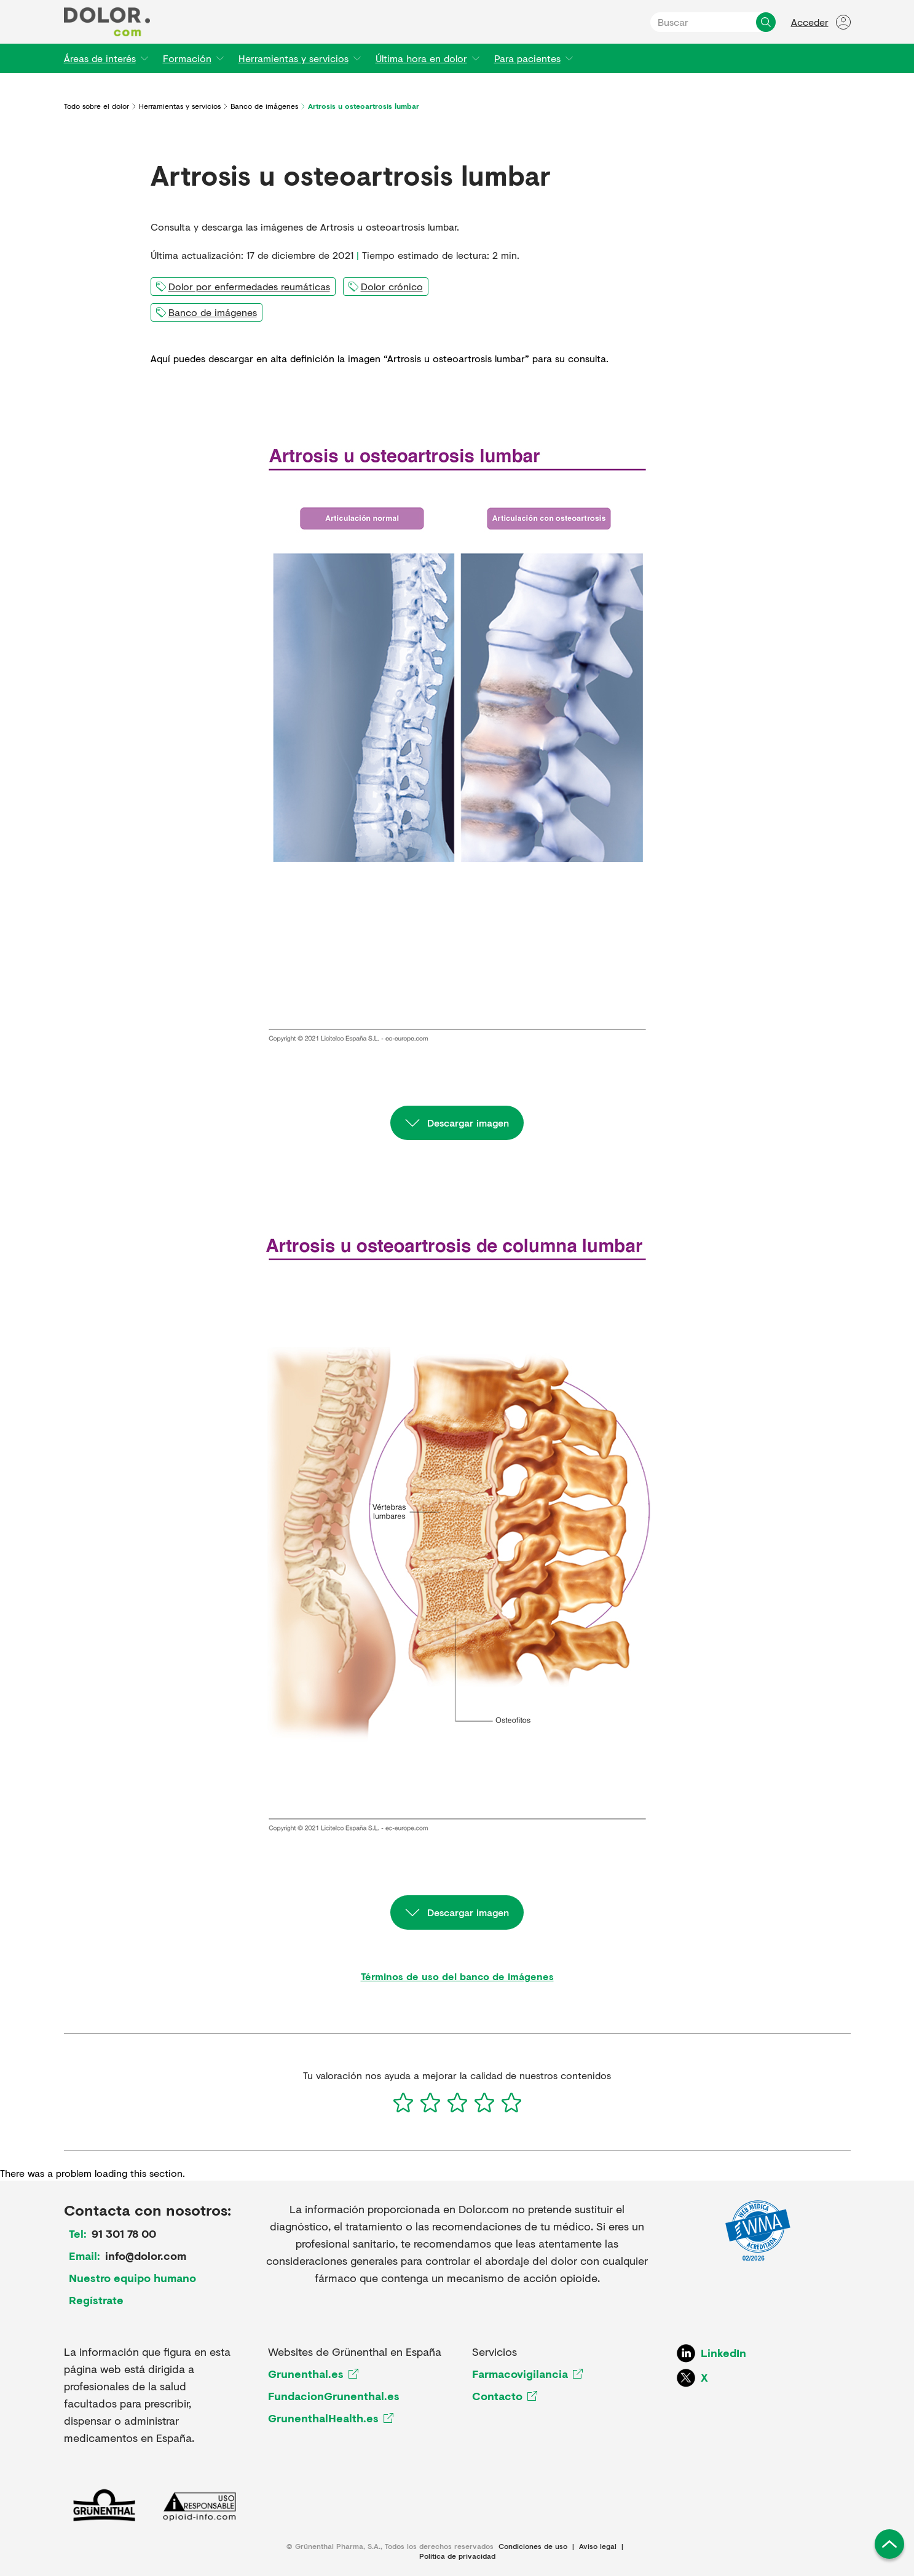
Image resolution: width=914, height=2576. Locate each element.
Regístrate (96, 2300)
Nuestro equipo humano (132, 2278)
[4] (484, 2102)
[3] (457, 2102)
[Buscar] (766, 22)
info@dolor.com (145, 2256)
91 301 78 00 (124, 2233)
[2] (430, 2102)
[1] (403, 2102)
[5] (511, 2102)
